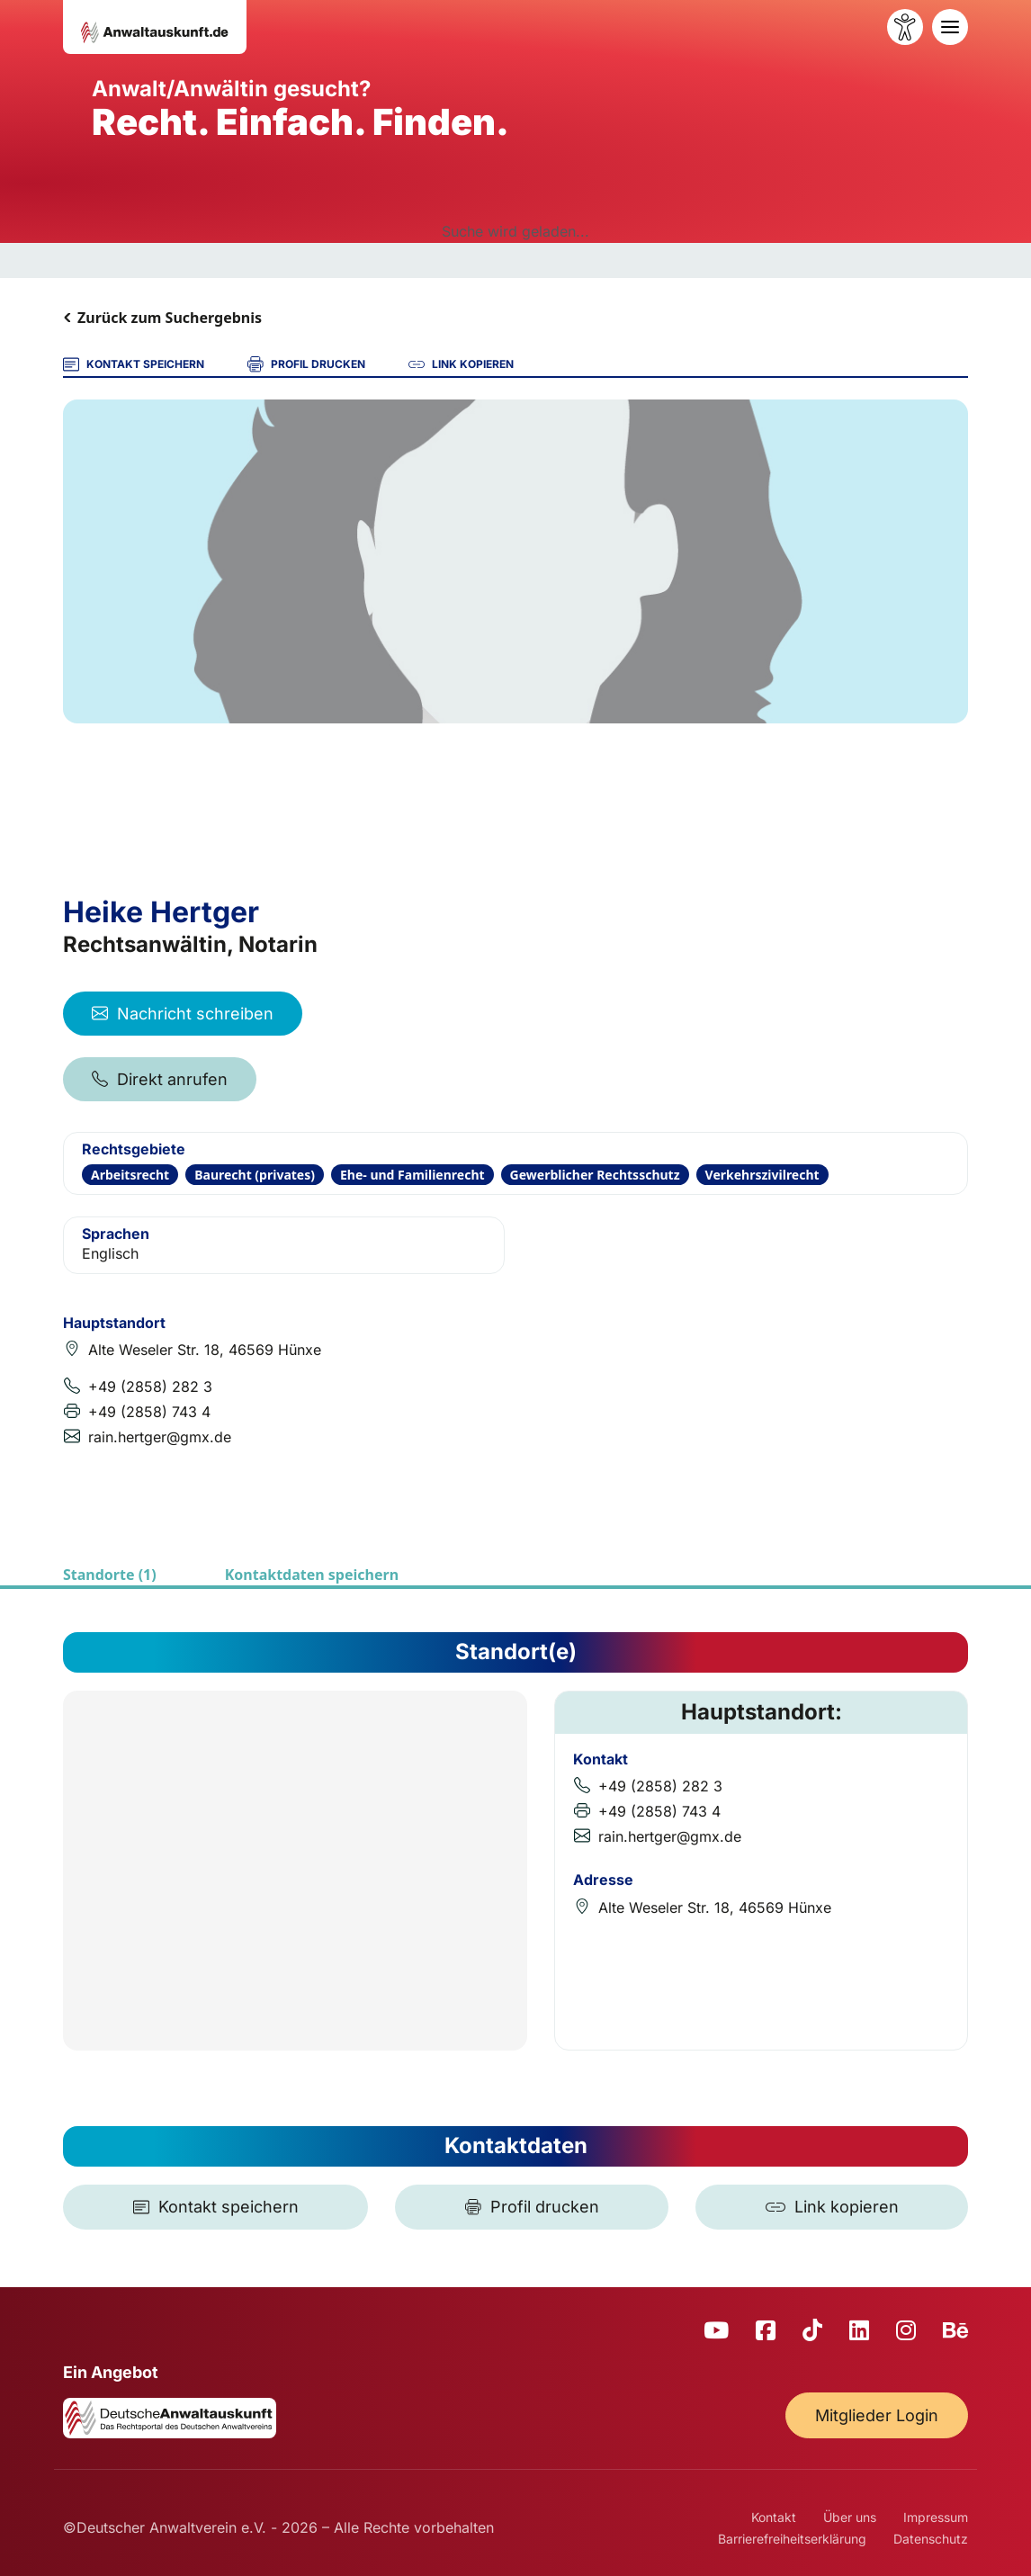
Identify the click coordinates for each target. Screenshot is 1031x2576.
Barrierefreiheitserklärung (792, 2538)
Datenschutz (930, 2538)
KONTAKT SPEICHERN (133, 364)
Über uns (849, 2517)
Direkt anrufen (160, 1079)
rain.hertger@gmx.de (159, 1437)
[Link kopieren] (831, 2207)
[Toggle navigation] (950, 27)
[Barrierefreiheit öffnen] (905, 27)
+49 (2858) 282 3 (150, 1387)
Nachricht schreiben (182, 1013)
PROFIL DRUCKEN (306, 364)
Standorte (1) (110, 1574)
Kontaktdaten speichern (312, 1574)
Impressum (935, 2517)
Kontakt (773, 2517)
